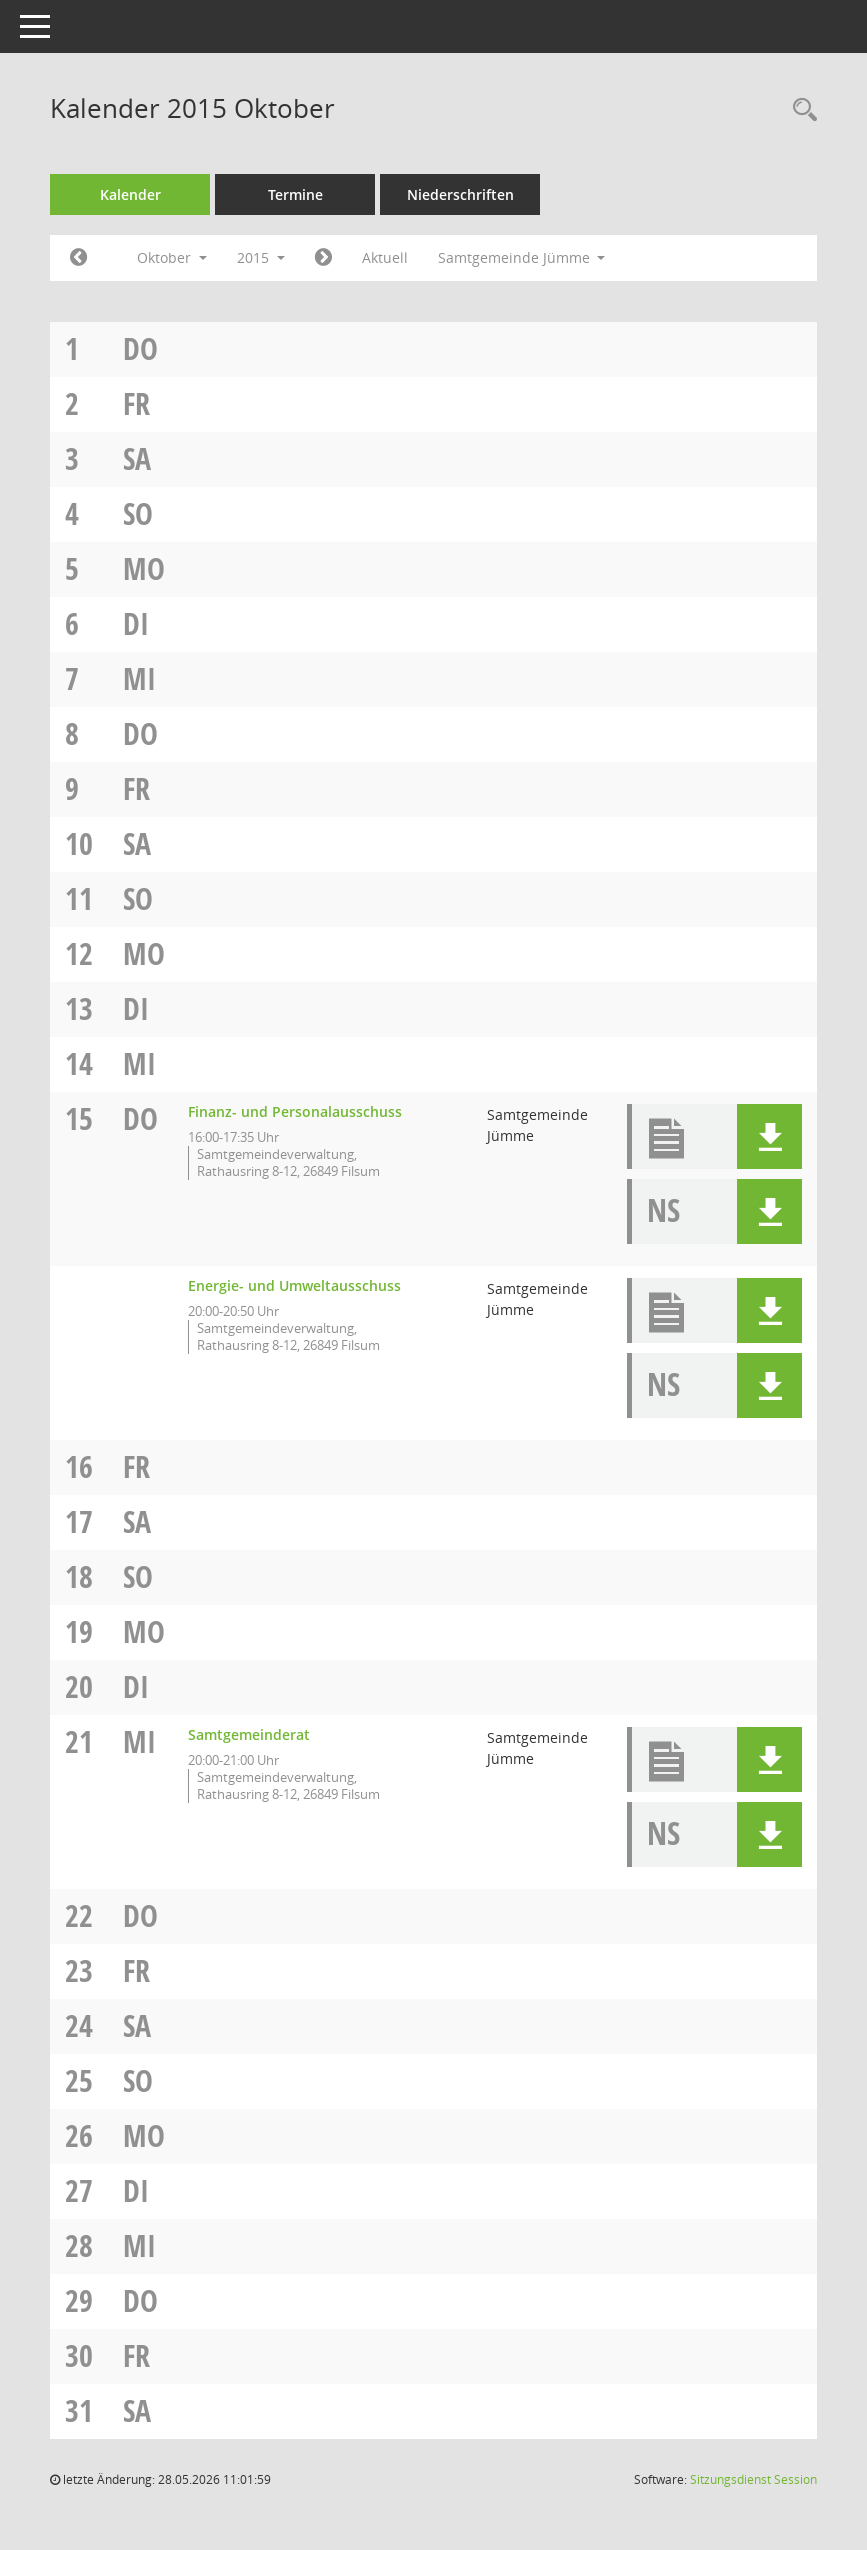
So (138, 513)
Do (140, 348)
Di (136, 623)
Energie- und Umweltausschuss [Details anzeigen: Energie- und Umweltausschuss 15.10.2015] (294, 1285)
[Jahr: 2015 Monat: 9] (78, 258)
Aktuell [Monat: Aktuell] (385, 257)
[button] (769, 1136)
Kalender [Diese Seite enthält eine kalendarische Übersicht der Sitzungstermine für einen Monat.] (130, 194)
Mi (139, 678)
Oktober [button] (172, 257)
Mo (144, 568)
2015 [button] (261, 257)
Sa (137, 458)
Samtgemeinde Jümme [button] (522, 257)
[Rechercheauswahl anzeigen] (800, 110)
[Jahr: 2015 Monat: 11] (323, 258)
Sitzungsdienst (753, 2479)
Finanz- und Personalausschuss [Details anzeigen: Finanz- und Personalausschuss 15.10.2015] (295, 1111)
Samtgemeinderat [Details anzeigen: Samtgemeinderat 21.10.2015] (249, 1734)
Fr (136, 403)
